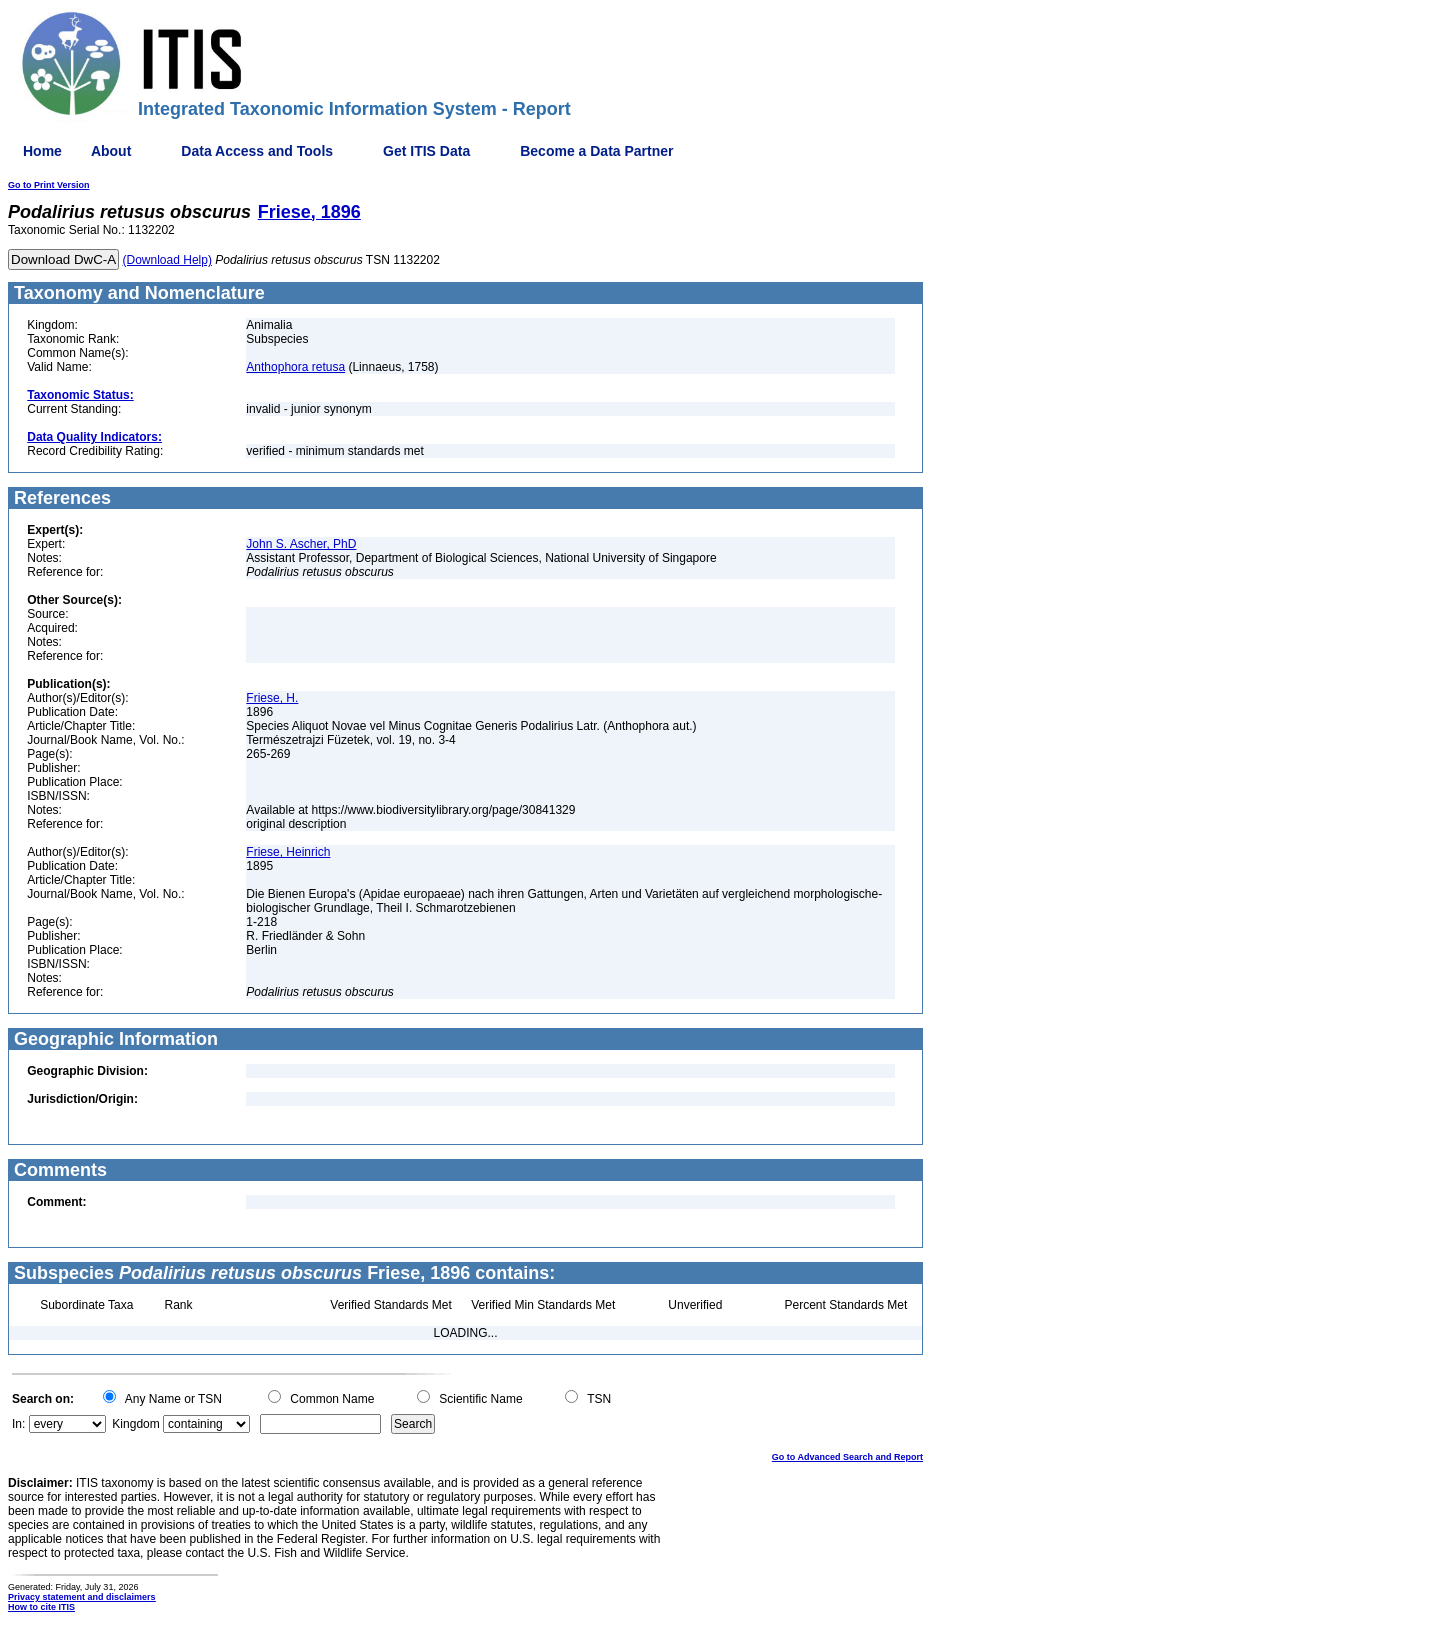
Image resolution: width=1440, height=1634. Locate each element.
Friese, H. (272, 698)
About (111, 151)
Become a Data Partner (596, 151)
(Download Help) (167, 260)
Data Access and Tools (257, 151)
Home (42, 151)
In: (18, 1424)
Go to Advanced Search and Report (847, 1457)
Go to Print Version (49, 185)
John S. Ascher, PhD (301, 544)
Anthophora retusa (295, 367)
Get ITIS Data (426, 151)
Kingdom (135, 1424)
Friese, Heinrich (288, 852)
